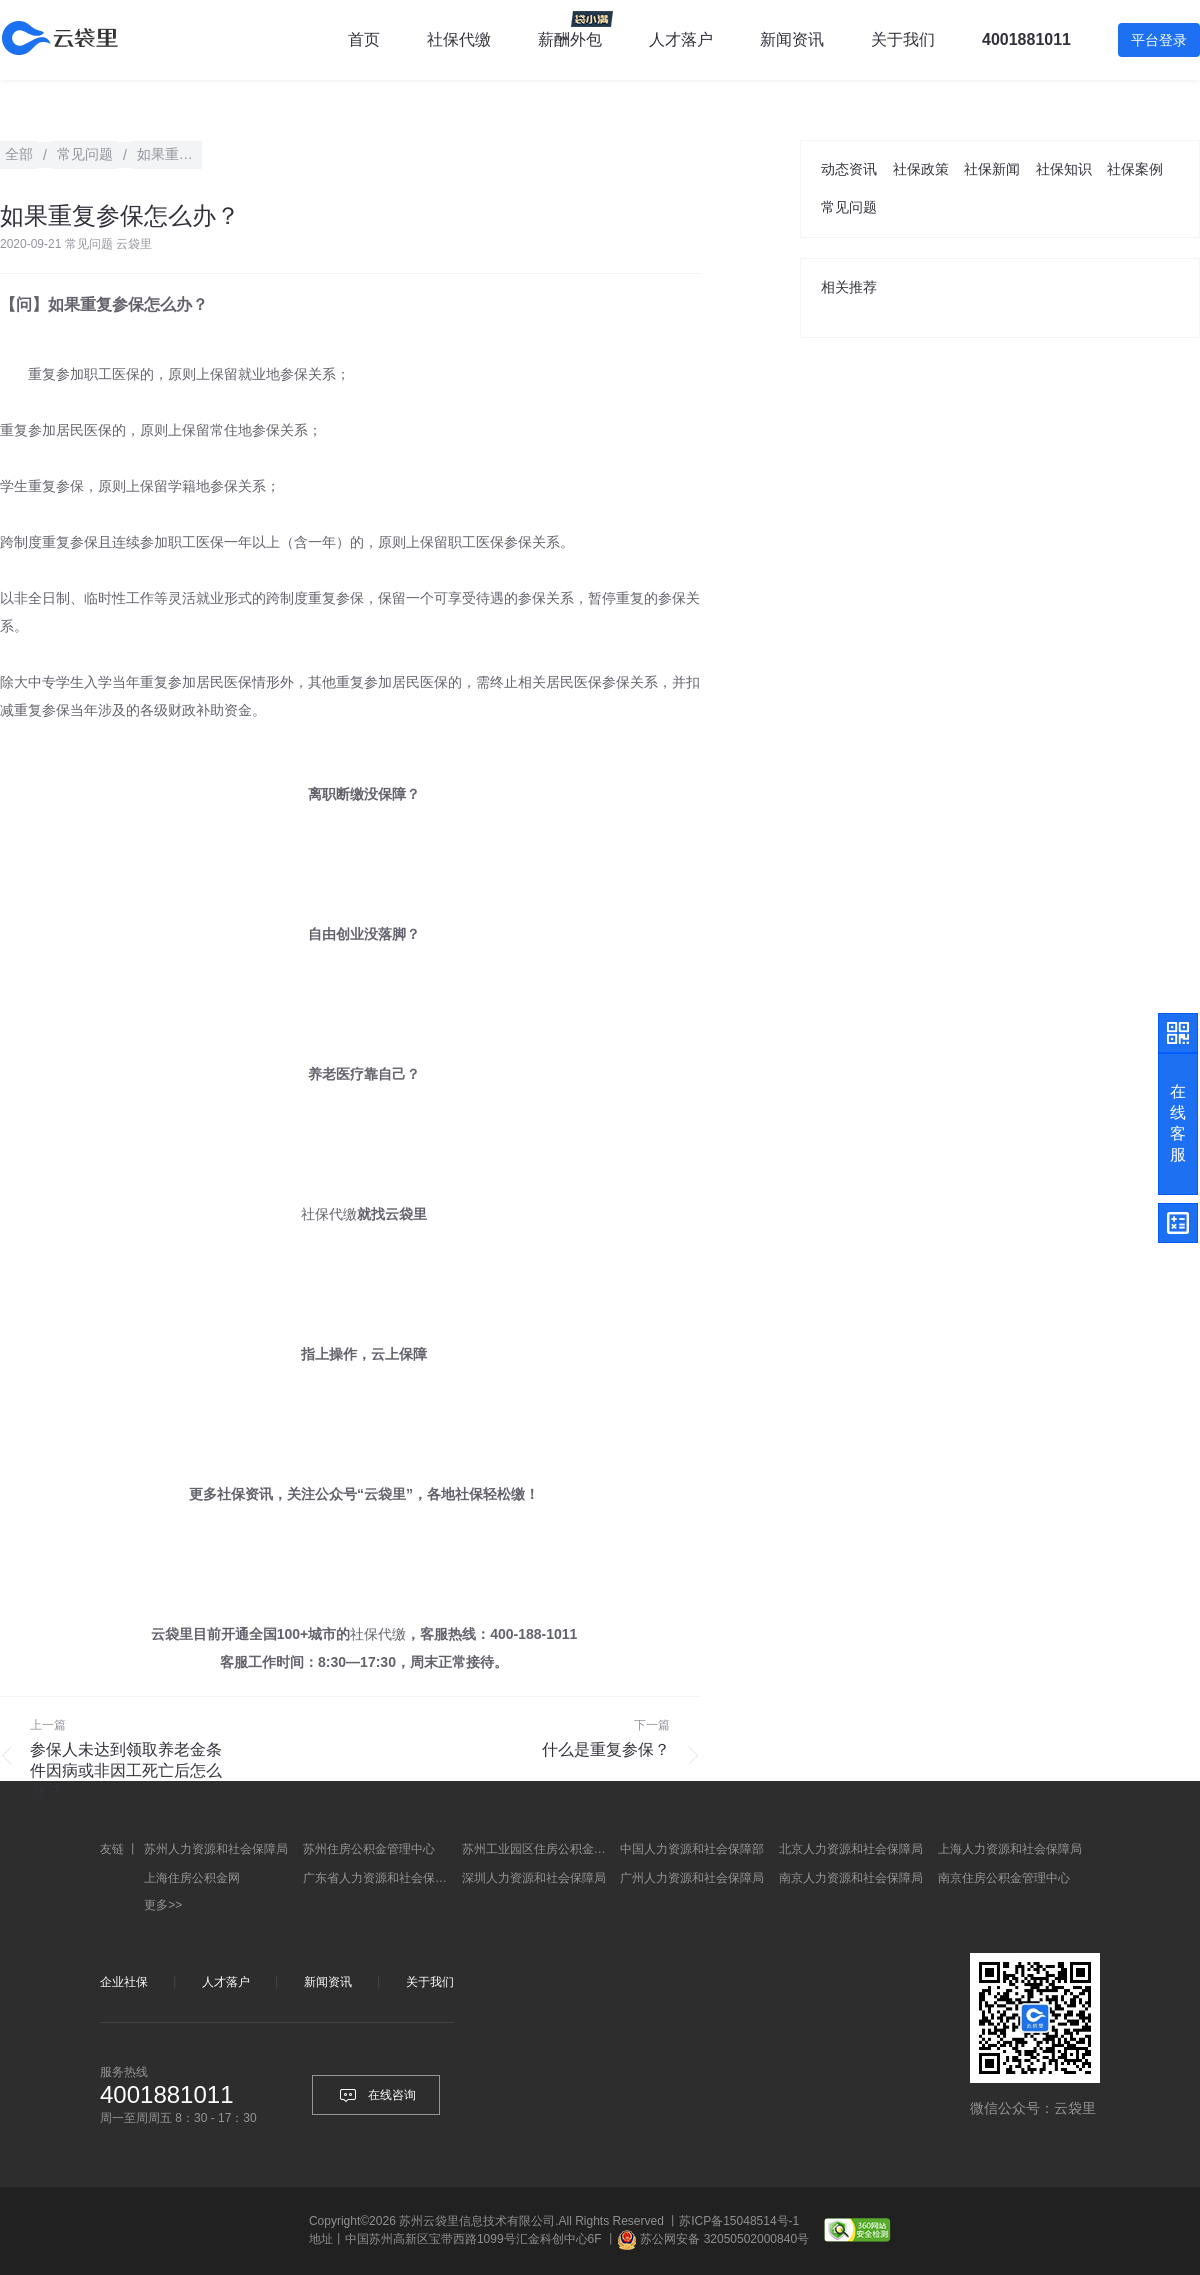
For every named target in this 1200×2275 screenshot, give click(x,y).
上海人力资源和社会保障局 (1010, 1849)
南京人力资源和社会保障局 (851, 1878)
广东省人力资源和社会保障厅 (380, 1878)
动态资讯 (849, 169)
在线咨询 (376, 2095)
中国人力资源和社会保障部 (692, 1849)
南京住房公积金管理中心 (1004, 1878)
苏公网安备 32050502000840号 (724, 2239)
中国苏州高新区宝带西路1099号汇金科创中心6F (473, 2239)
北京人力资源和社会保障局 (851, 1849)
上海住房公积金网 (192, 1878)
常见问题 (849, 207)
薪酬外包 (570, 39)
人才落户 (681, 39)
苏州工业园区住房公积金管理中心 (539, 1849)
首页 (364, 39)
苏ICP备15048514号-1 (739, 2221)
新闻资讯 (792, 39)
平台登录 (1159, 40)
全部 (19, 154)
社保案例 (1135, 169)
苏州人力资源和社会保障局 (216, 1849)
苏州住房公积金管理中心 (369, 1849)
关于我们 (430, 1982)
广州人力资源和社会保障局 (692, 1878)
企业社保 (124, 1982)
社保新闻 (992, 169)
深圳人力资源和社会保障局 (534, 1878)
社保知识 (1064, 169)
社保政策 (921, 169)
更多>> (163, 1905)
